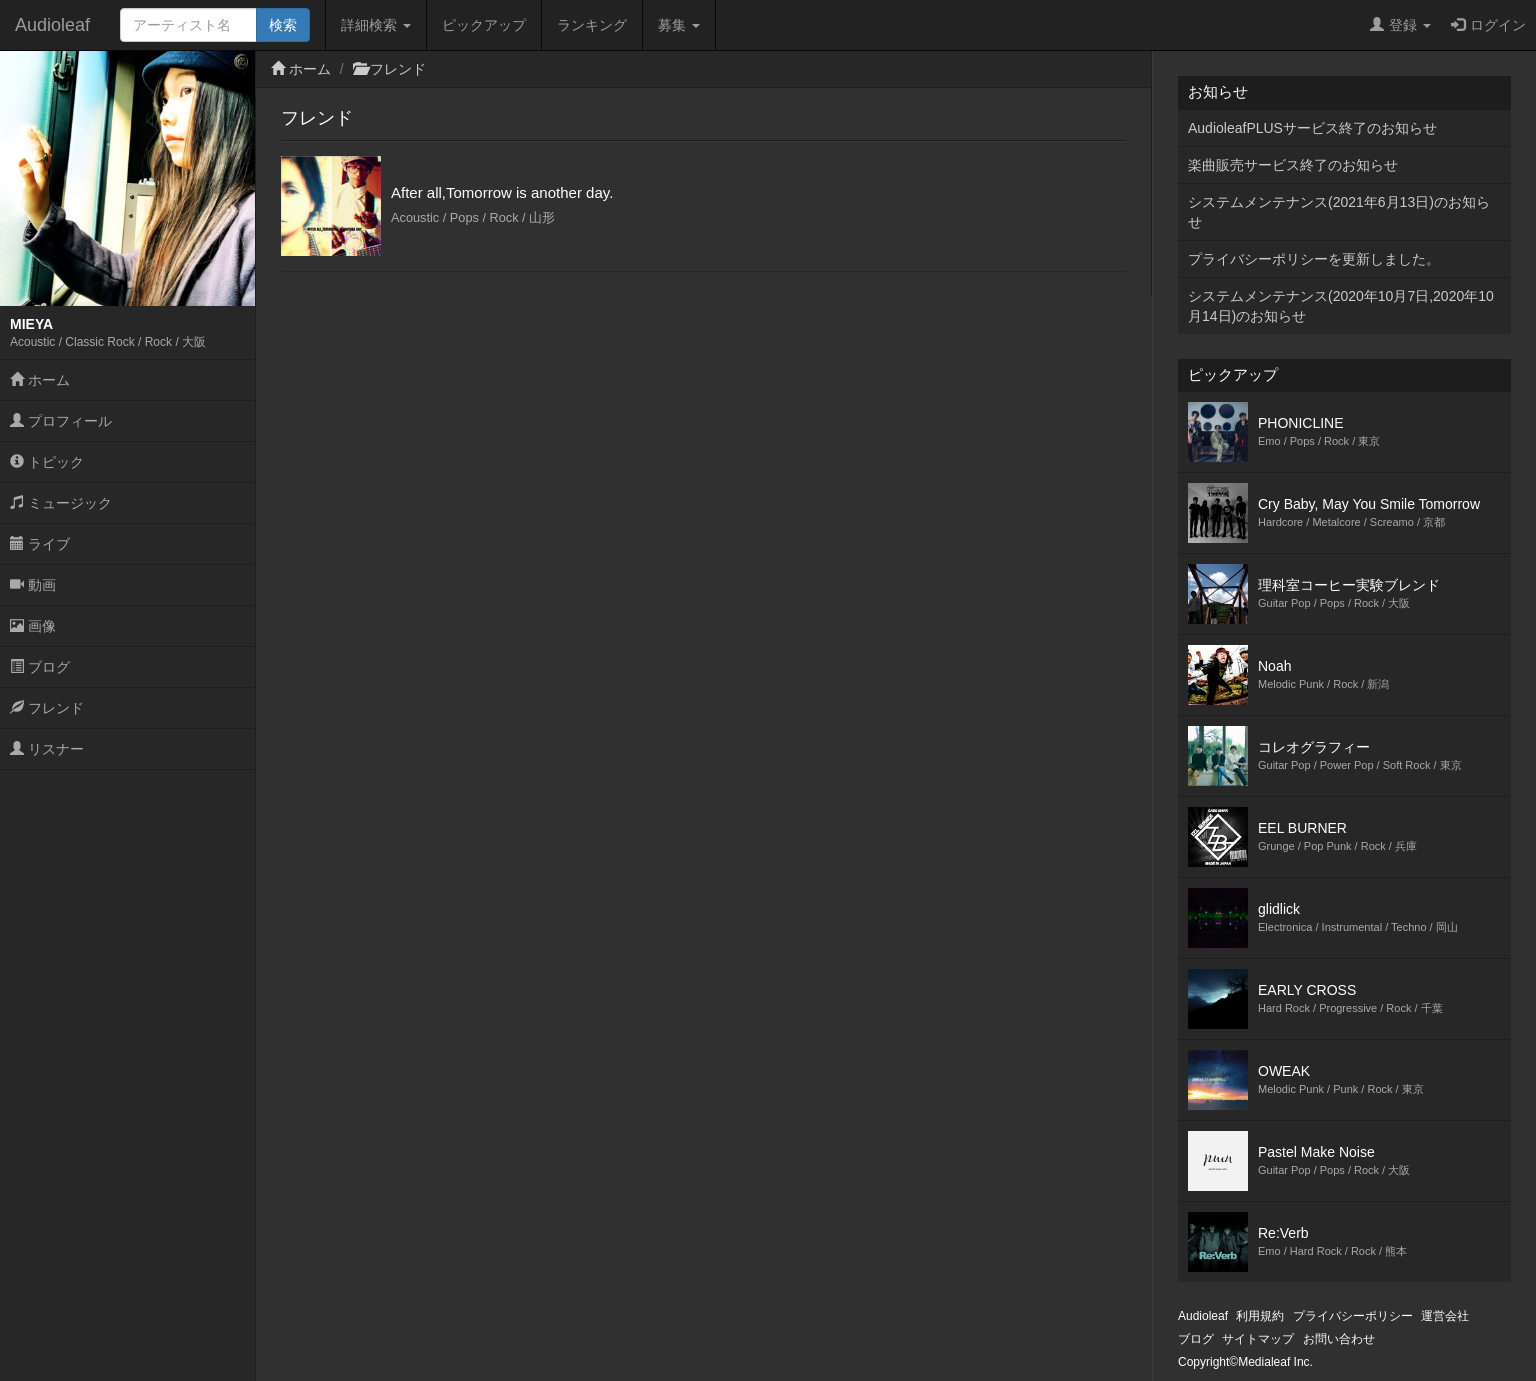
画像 (33, 626)
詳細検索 (376, 25)
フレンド (47, 708)
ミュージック (61, 503)
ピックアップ (484, 25)
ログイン (1488, 25)
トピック (47, 462)
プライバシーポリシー (1353, 1316)
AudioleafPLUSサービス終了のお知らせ (1312, 128)
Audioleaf (52, 25)
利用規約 (1260, 1316)
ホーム (40, 380)
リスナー (47, 749)
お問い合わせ (1339, 1339)
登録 (1400, 25)
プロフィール (61, 421)
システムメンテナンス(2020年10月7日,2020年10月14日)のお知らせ (1341, 306)
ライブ (40, 544)
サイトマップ (1258, 1339)
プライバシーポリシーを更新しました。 (1314, 259)
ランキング (592, 25)
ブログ (40, 667)
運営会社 (1445, 1316)
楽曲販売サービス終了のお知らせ (1293, 165)
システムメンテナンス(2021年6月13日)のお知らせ (1339, 212)
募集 (679, 25)
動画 (33, 585)
